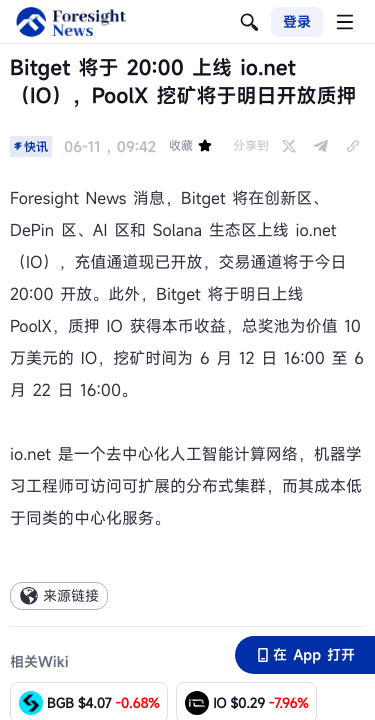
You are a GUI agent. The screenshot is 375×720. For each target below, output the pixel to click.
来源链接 (59, 595)
